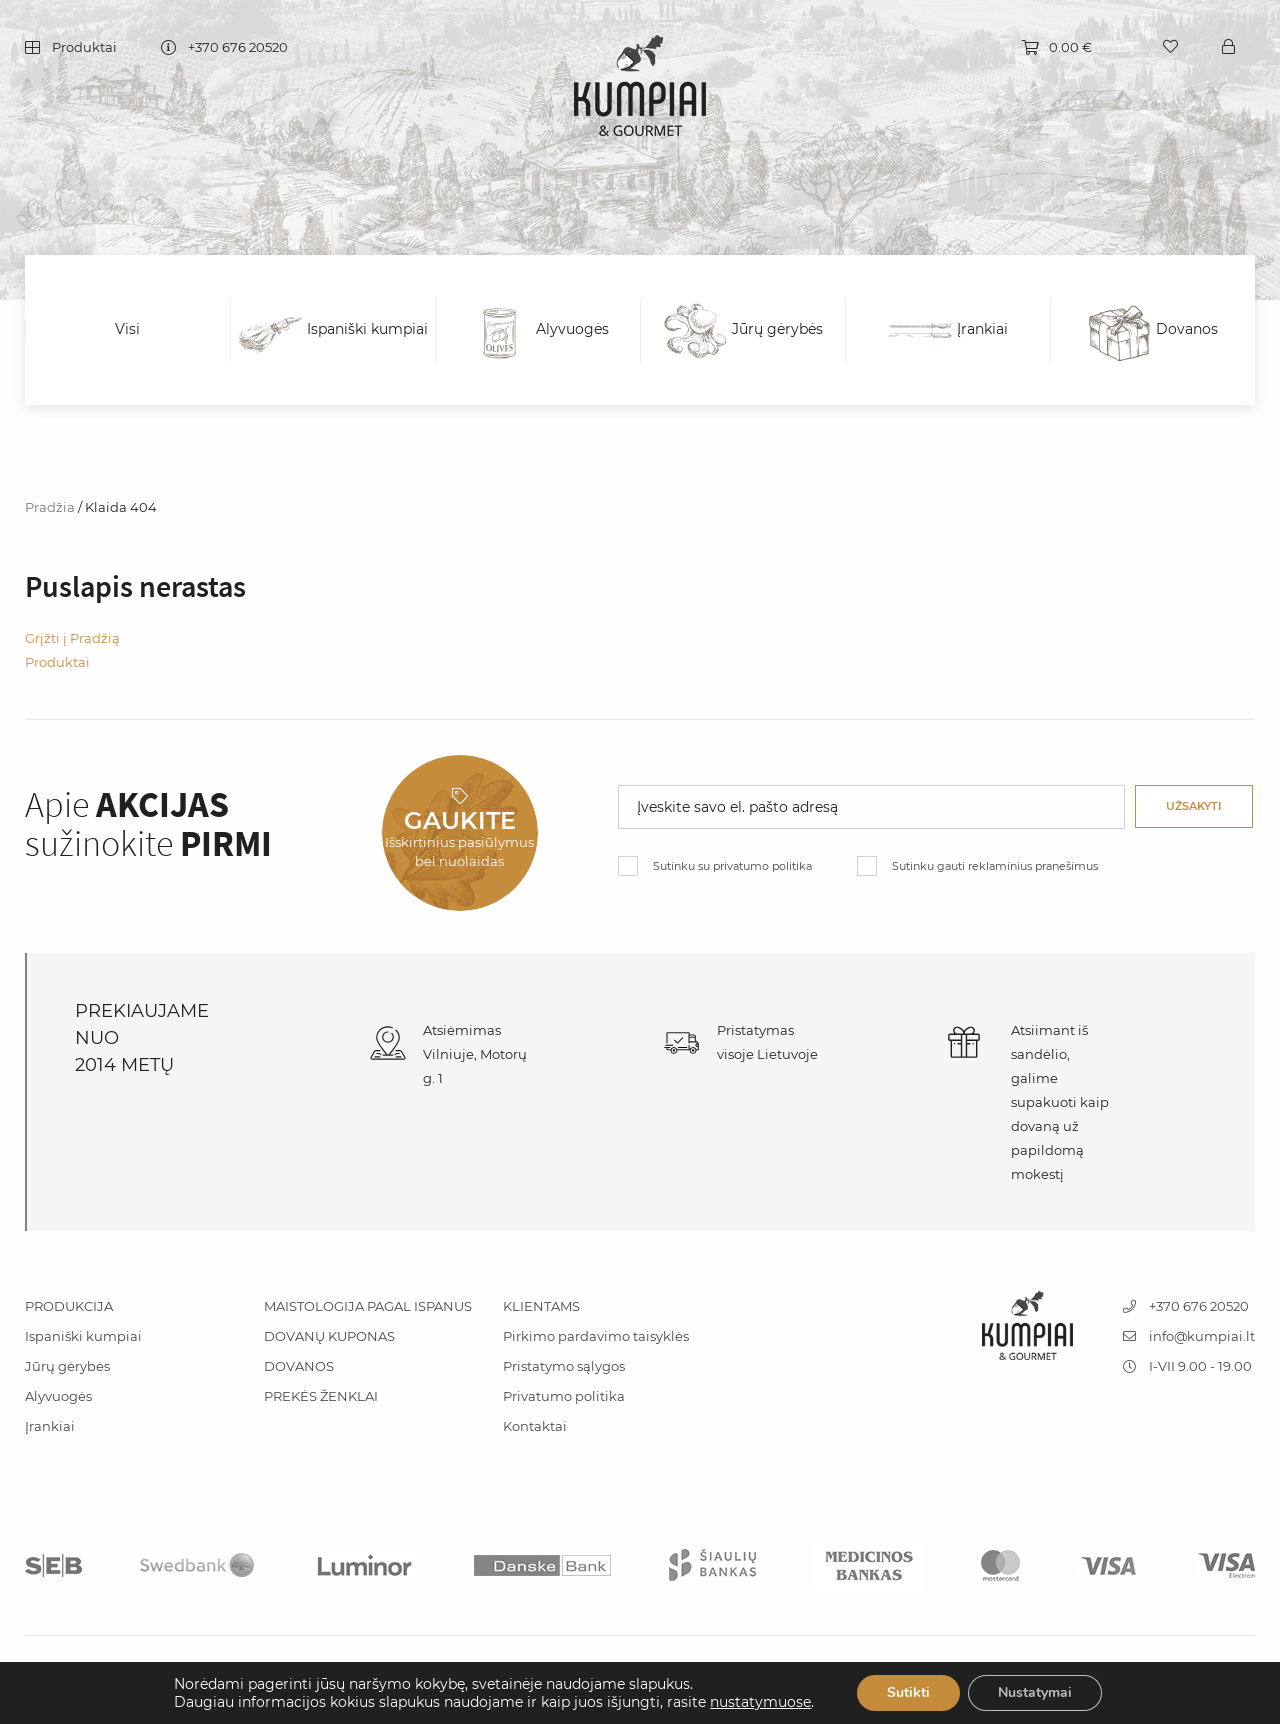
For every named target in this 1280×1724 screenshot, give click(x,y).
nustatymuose (760, 1702)
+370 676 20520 (238, 48)
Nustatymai (1035, 1692)
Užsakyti (1194, 806)
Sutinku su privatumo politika (732, 866)
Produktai (84, 48)
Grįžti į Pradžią (72, 638)
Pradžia (50, 507)
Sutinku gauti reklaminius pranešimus (995, 866)
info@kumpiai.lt (1189, 1336)
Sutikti (908, 1692)
